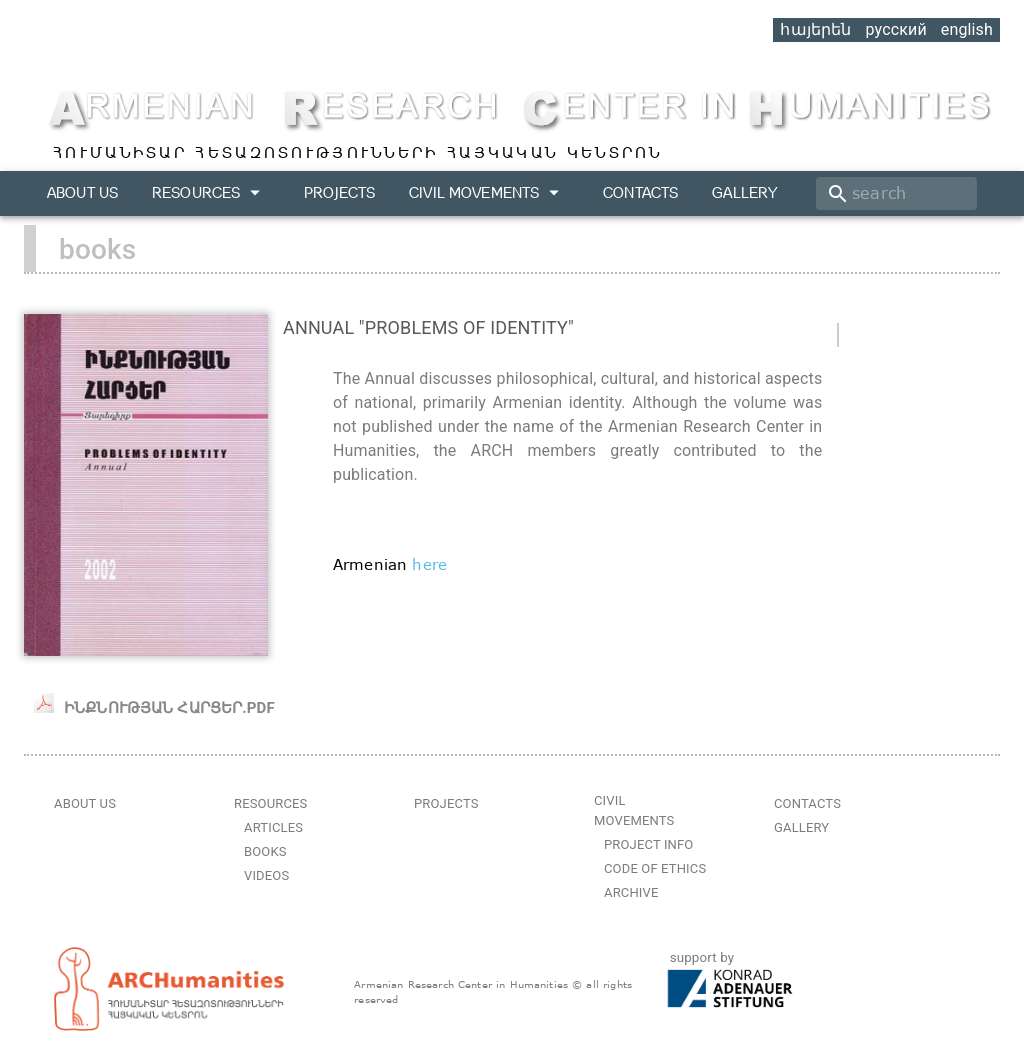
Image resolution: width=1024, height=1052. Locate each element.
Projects (339, 192)
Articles (273, 827)
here (429, 564)
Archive (631, 892)
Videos (266, 875)
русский (895, 29)
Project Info (648, 844)
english (967, 29)
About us (82, 192)
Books (265, 851)
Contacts (640, 192)
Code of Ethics (655, 868)
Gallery (744, 192)
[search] (896, 193)
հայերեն (815, 29)
